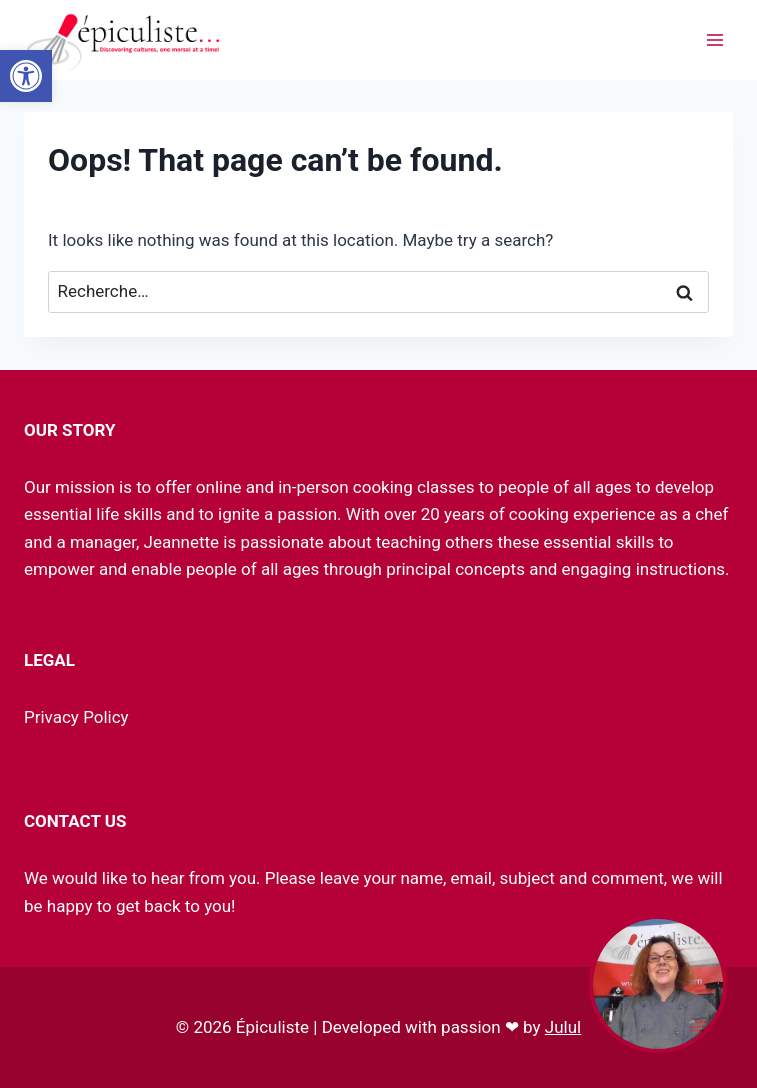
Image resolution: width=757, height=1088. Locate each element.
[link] (26, 76)
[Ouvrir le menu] (714, 39)
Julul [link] (563, 1027)
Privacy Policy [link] (76, 717)
